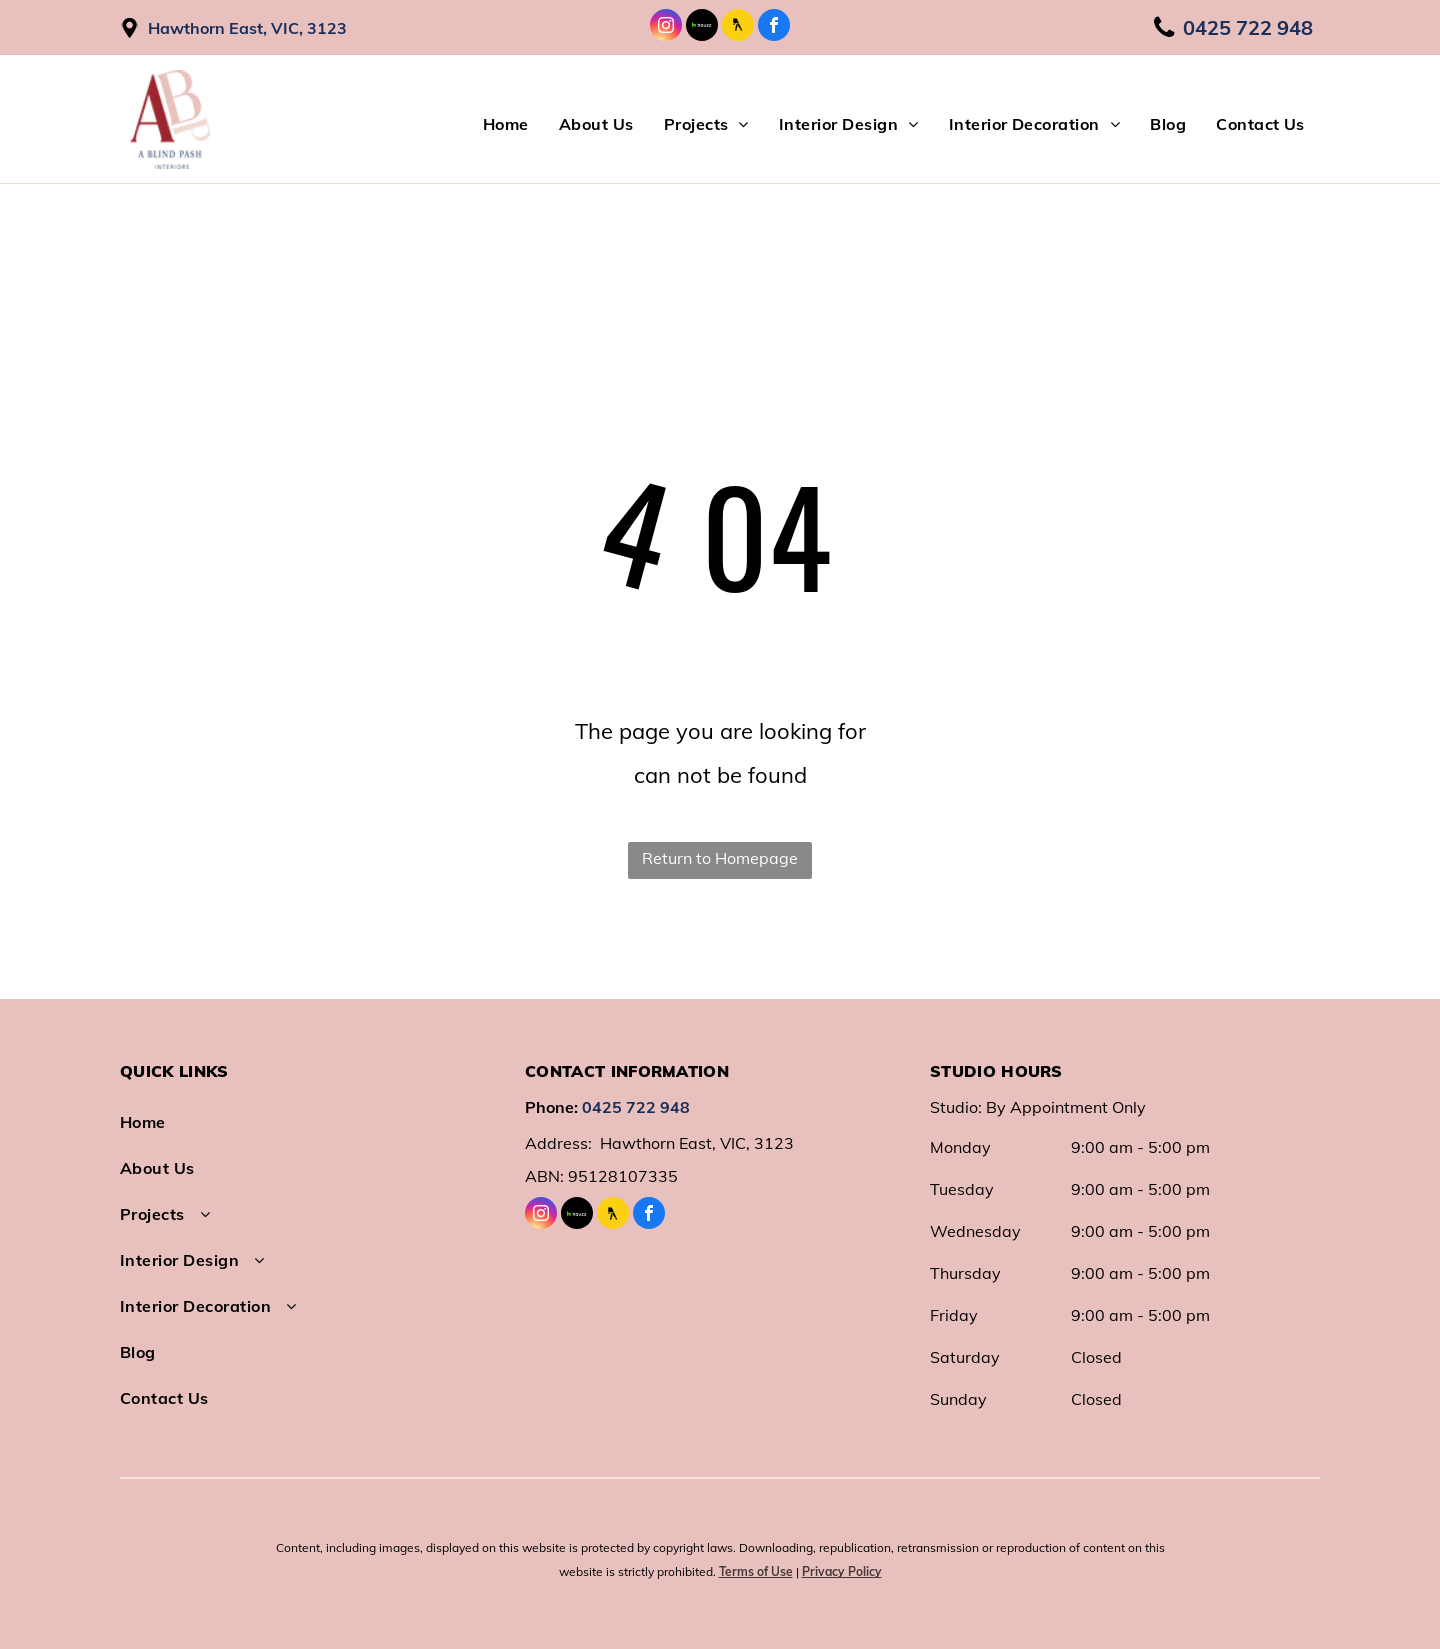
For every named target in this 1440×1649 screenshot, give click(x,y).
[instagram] (666, 27)
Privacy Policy (842, 1571)
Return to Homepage (720, 858)
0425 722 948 (636, 1107)
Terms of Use (756, 1571)
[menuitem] (506, 124)
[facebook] (774, 27)
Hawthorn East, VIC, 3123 (247, 28)
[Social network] (702, 27)
